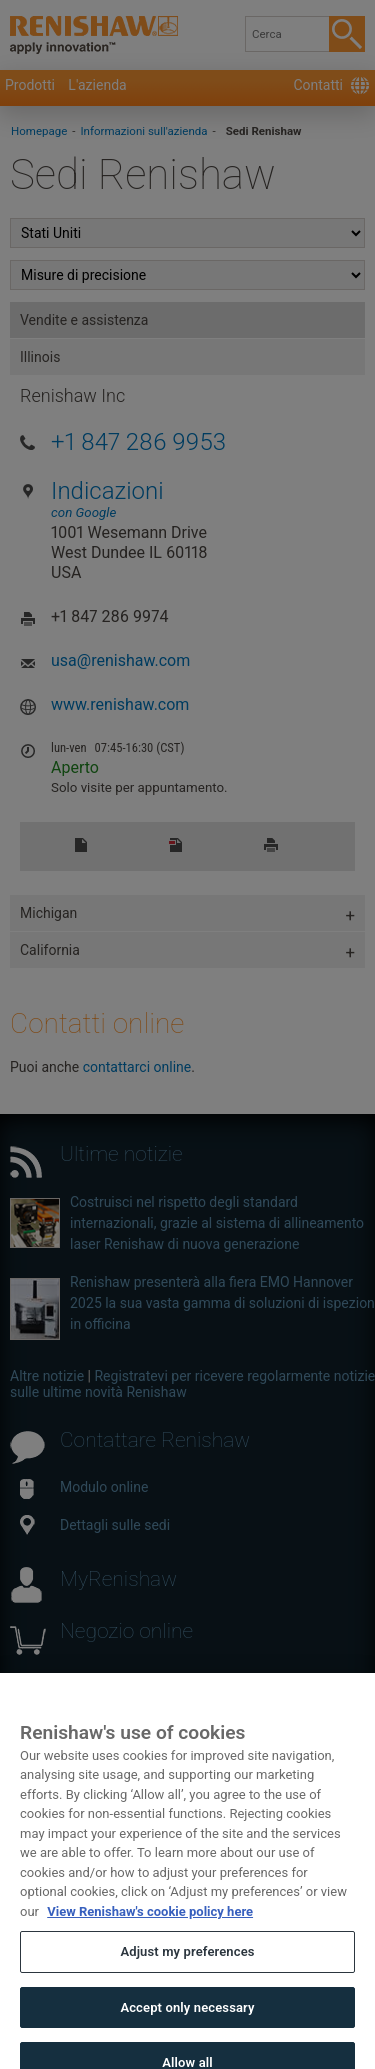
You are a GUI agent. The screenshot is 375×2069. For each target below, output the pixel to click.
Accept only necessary (187, 2020)
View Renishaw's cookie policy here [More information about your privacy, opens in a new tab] (150, 1924)
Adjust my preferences (187, 1965)
